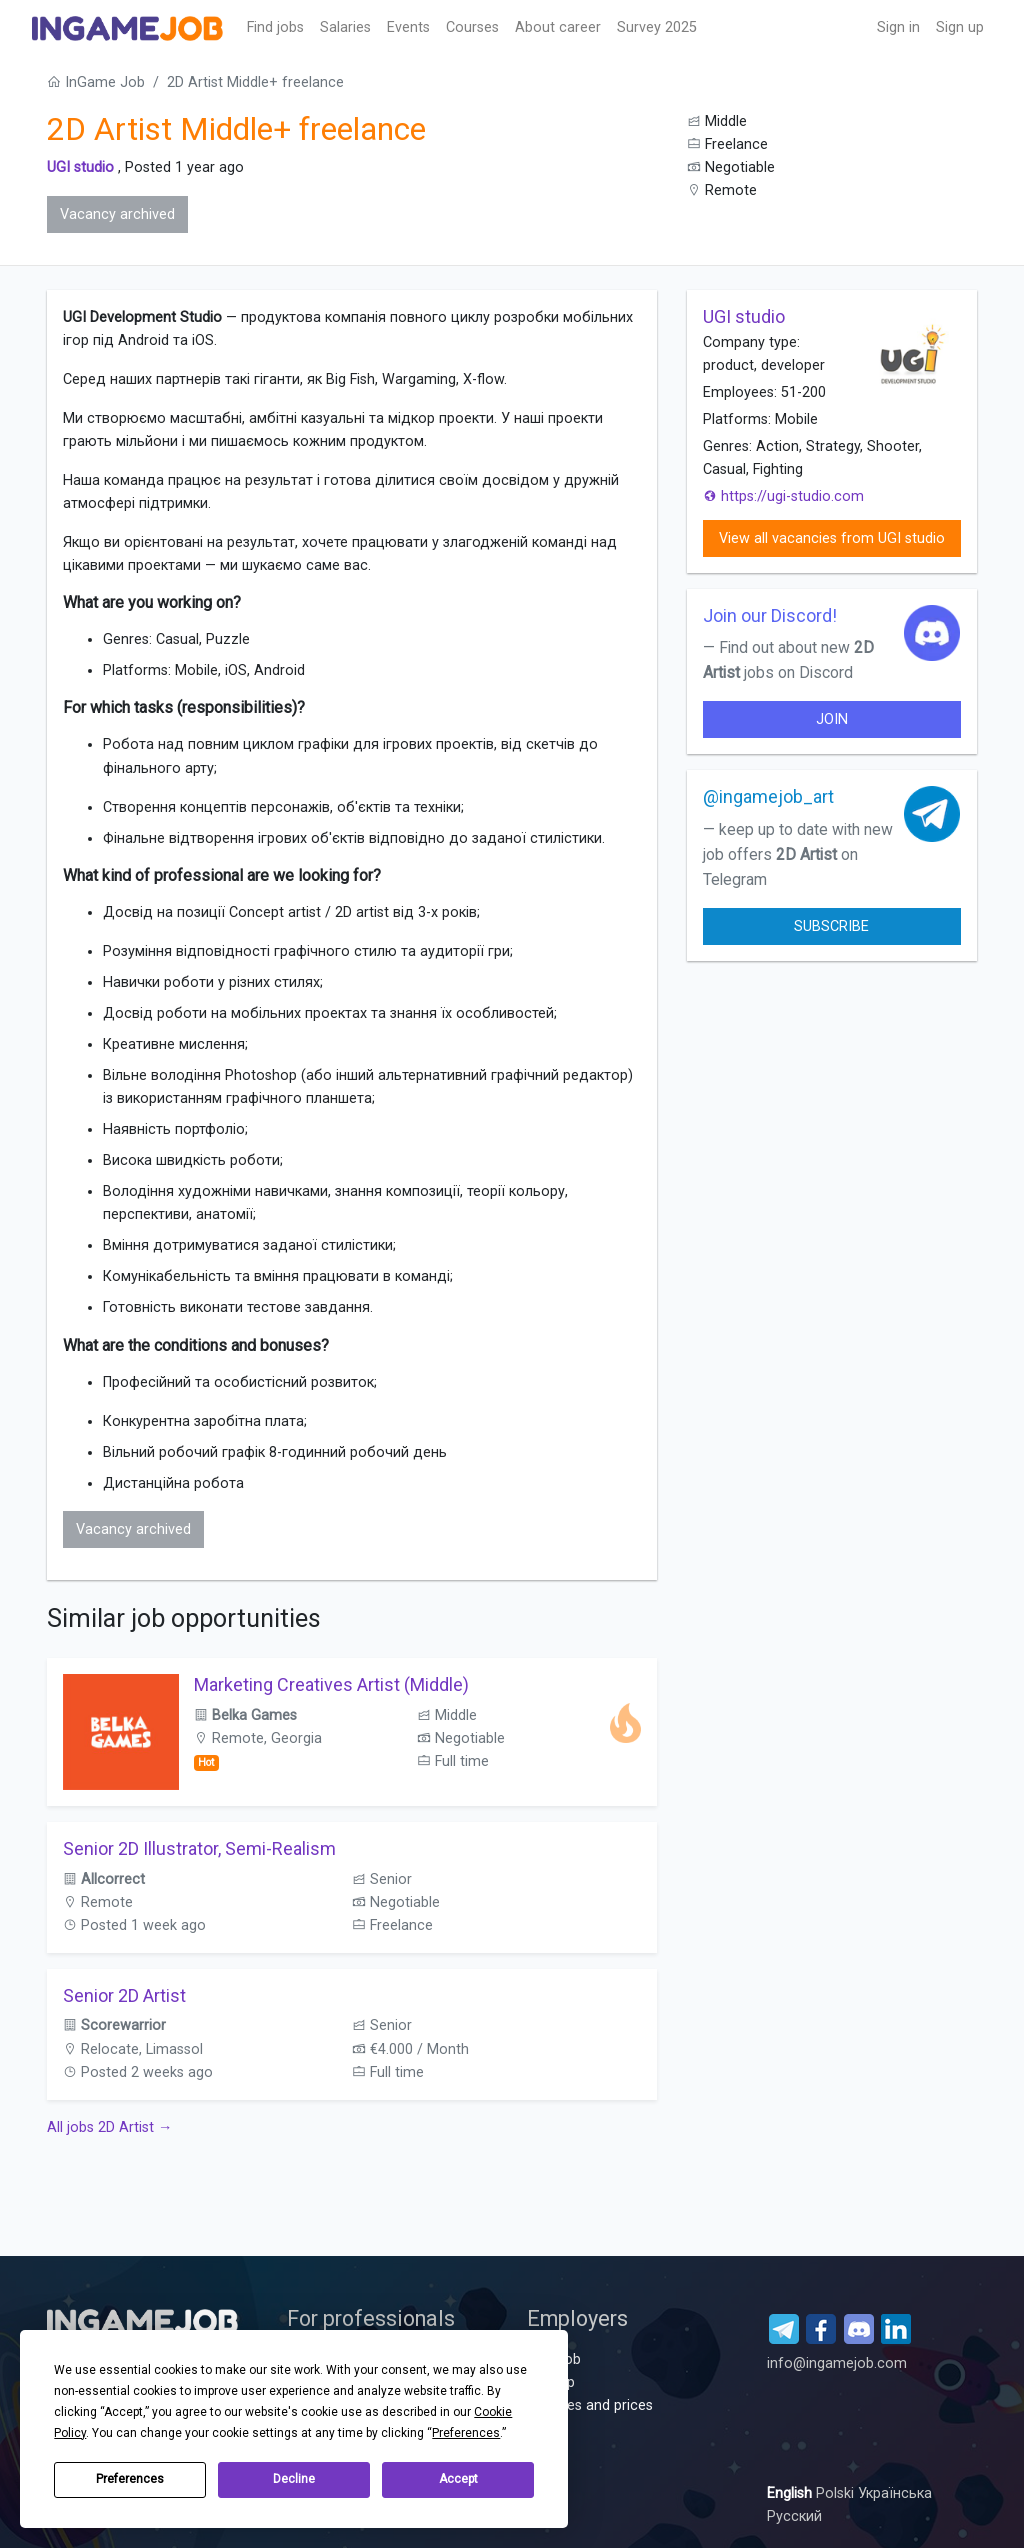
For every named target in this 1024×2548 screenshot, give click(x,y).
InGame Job (96, 82)
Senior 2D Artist (124, 1995)
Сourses (472, 27)
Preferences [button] (466, 2433)
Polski (837, 2493)
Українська (895, 2493)
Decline (294, 2479)
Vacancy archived (117, 214)
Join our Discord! (770, 615)
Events (408, 27)
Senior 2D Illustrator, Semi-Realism (199, 1848)
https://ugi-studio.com (783, 496)
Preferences (130, 2479)
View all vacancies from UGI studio (832, 538)
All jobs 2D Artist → (109, 2127)
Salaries (345, 27)
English (791, 2493)
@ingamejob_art (768, 796)
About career (558, 27)
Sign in (898, 27)
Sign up (960, 27)
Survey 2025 (657, 27)
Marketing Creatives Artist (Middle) (331, 1684)
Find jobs (275, 27)
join (832, 719)
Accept (458, 2479)
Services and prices (590, 2405)
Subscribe (831, 926)
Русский (794, 2516)
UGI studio (80, 167)
